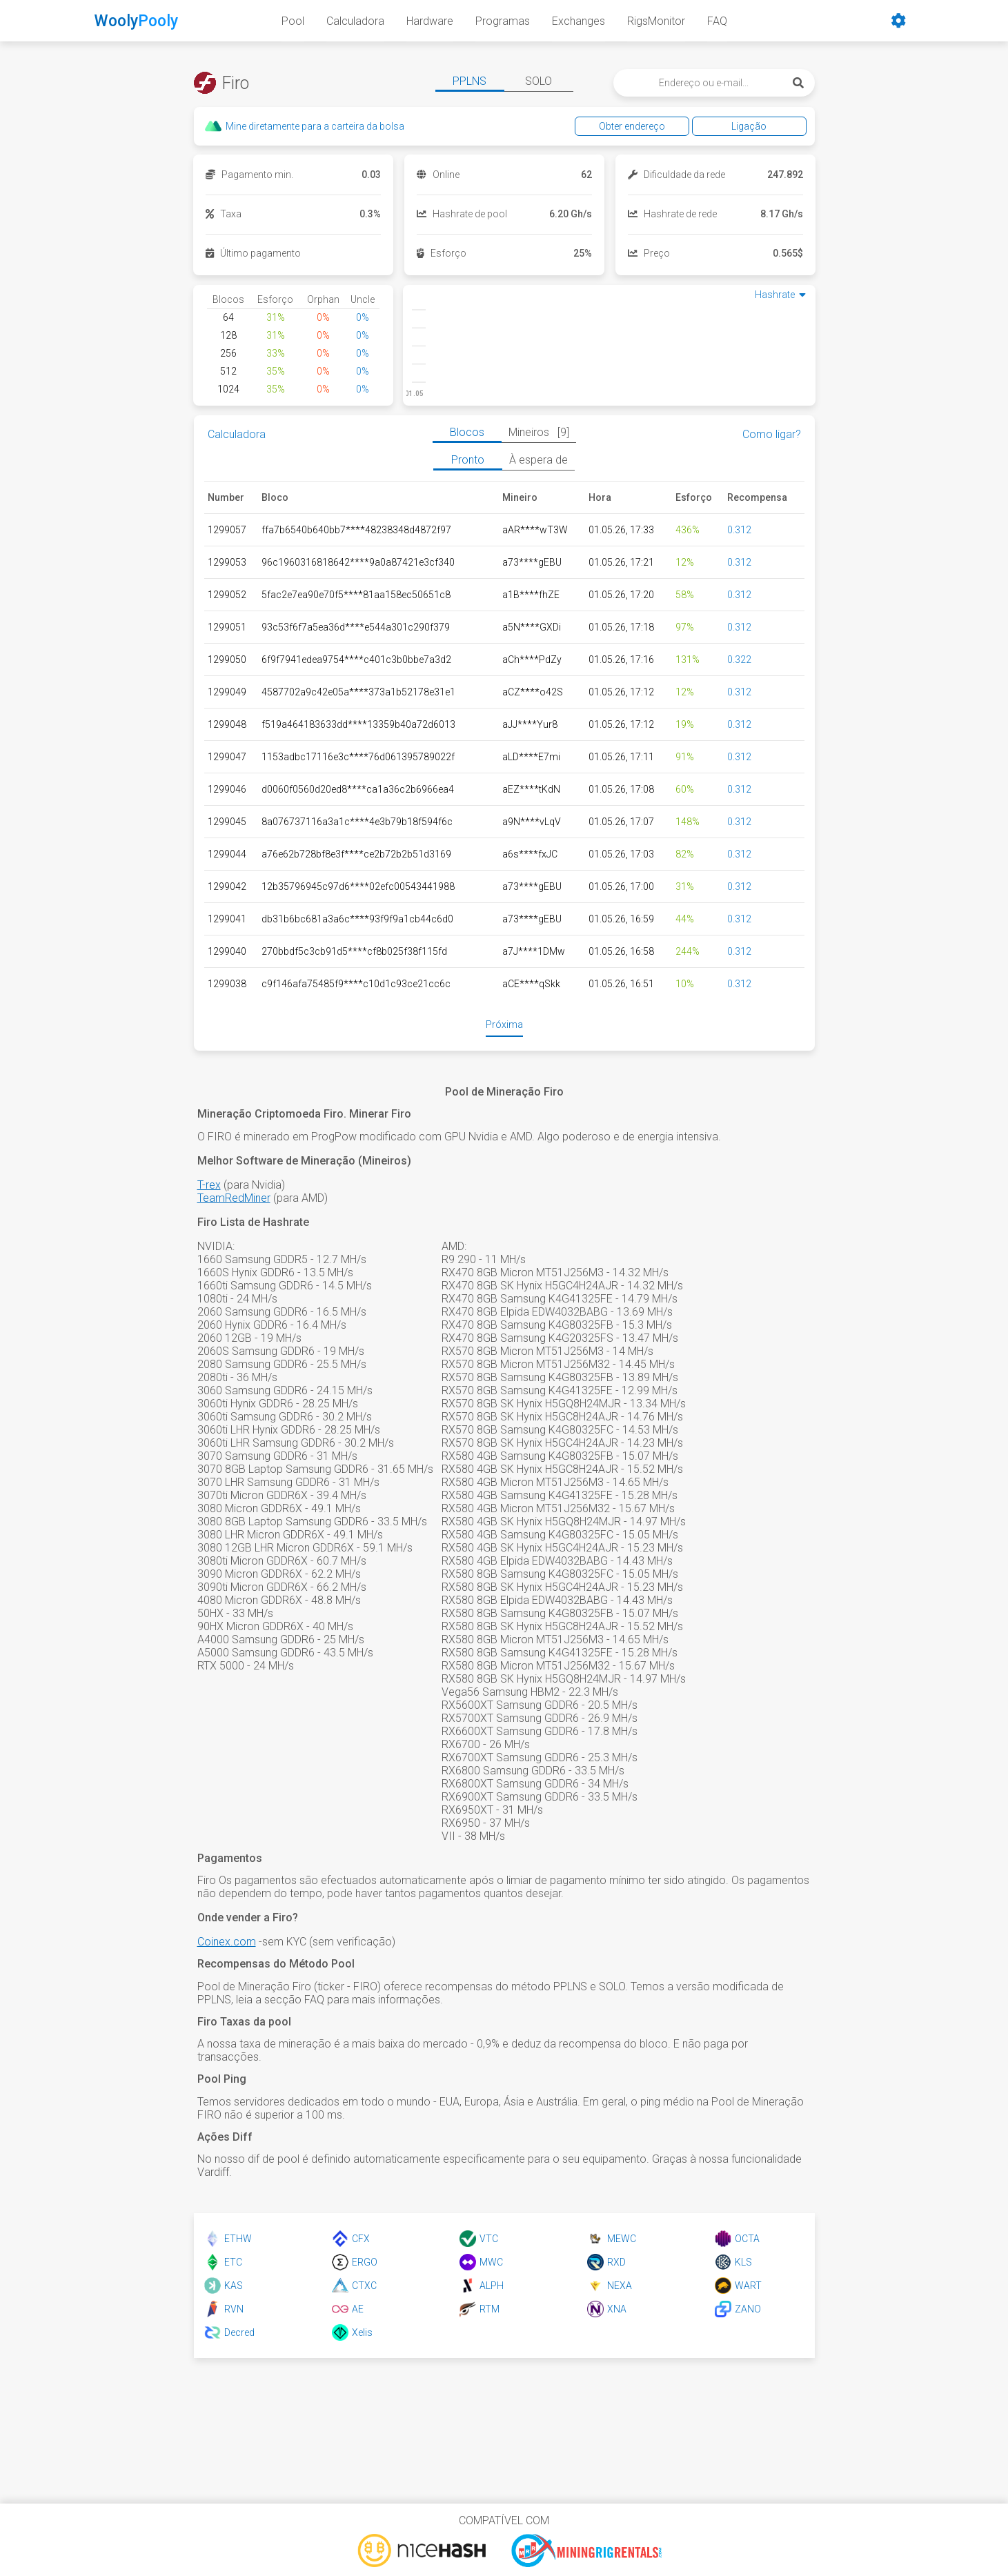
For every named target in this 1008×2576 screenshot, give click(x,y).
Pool (292, 21)
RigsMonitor (656, 21)
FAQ (717, 21)
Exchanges (578, 21)
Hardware (429, 21)
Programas (502, 21)
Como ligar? (771, 434)
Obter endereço (636, 126)
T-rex (209, 1184)
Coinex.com (226, 1941)
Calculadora (355, 21)
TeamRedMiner (233, 1198)
